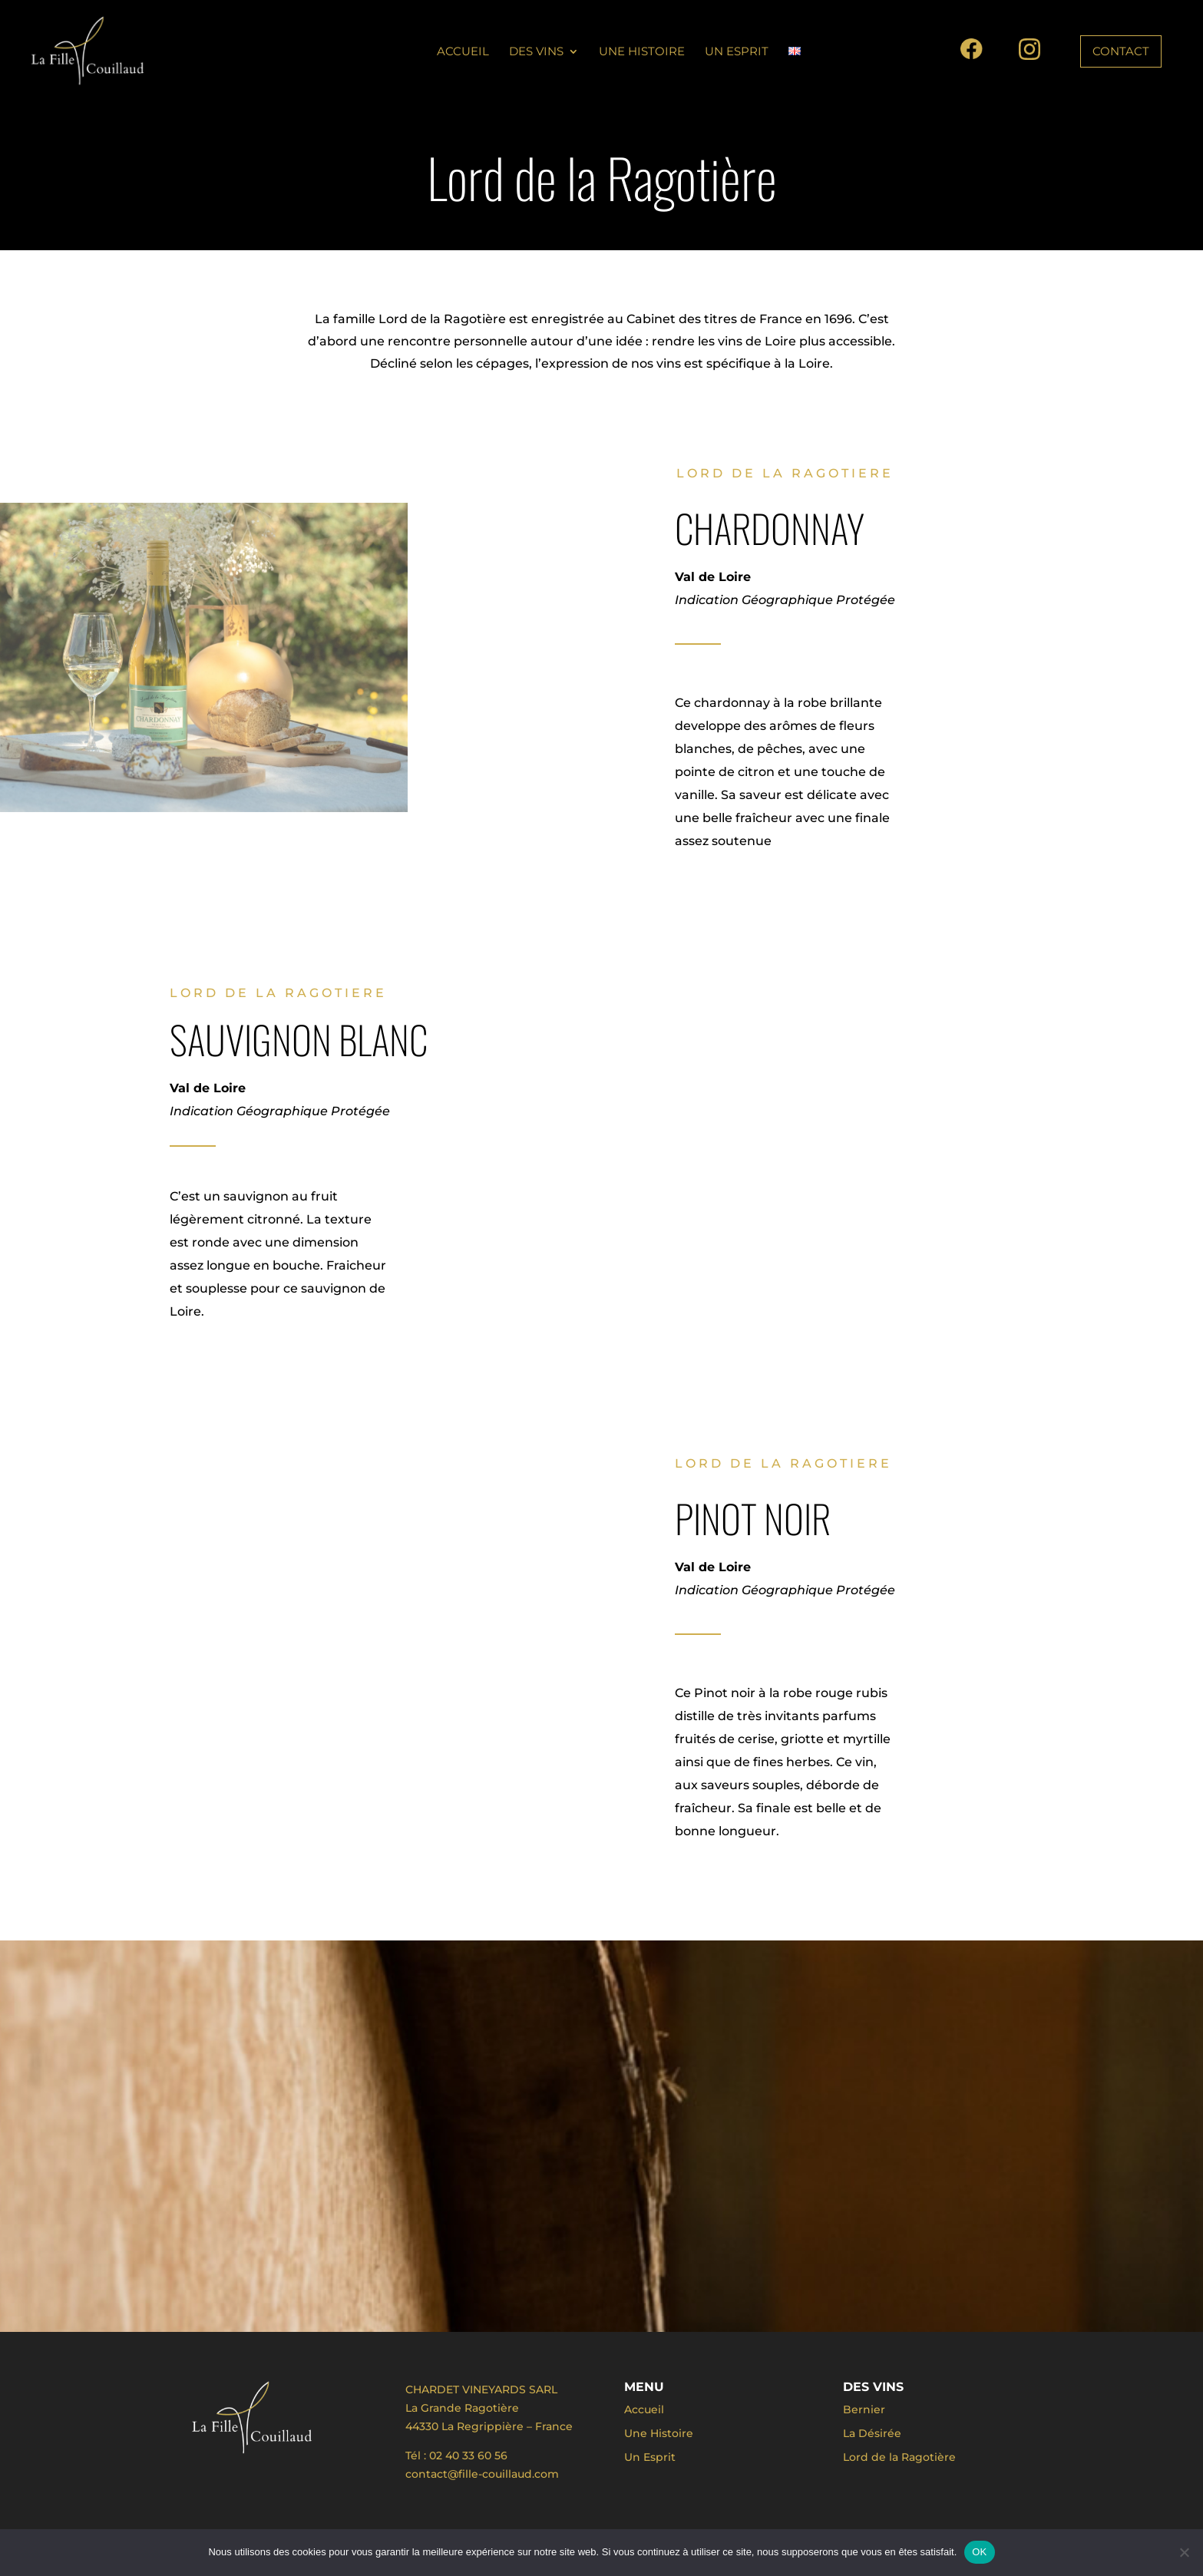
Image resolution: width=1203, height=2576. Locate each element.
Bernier (864, 2409)
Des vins (536, 52)
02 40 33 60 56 (468, 2455)
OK (979, 2552)
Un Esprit (736, 52)
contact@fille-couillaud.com (482, 2474)
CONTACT (1120, 51)
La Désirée (872, 2433)
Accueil (463, 52)
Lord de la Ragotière (899, 2457)
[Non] (1183, 2552)
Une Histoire (642, 52)
